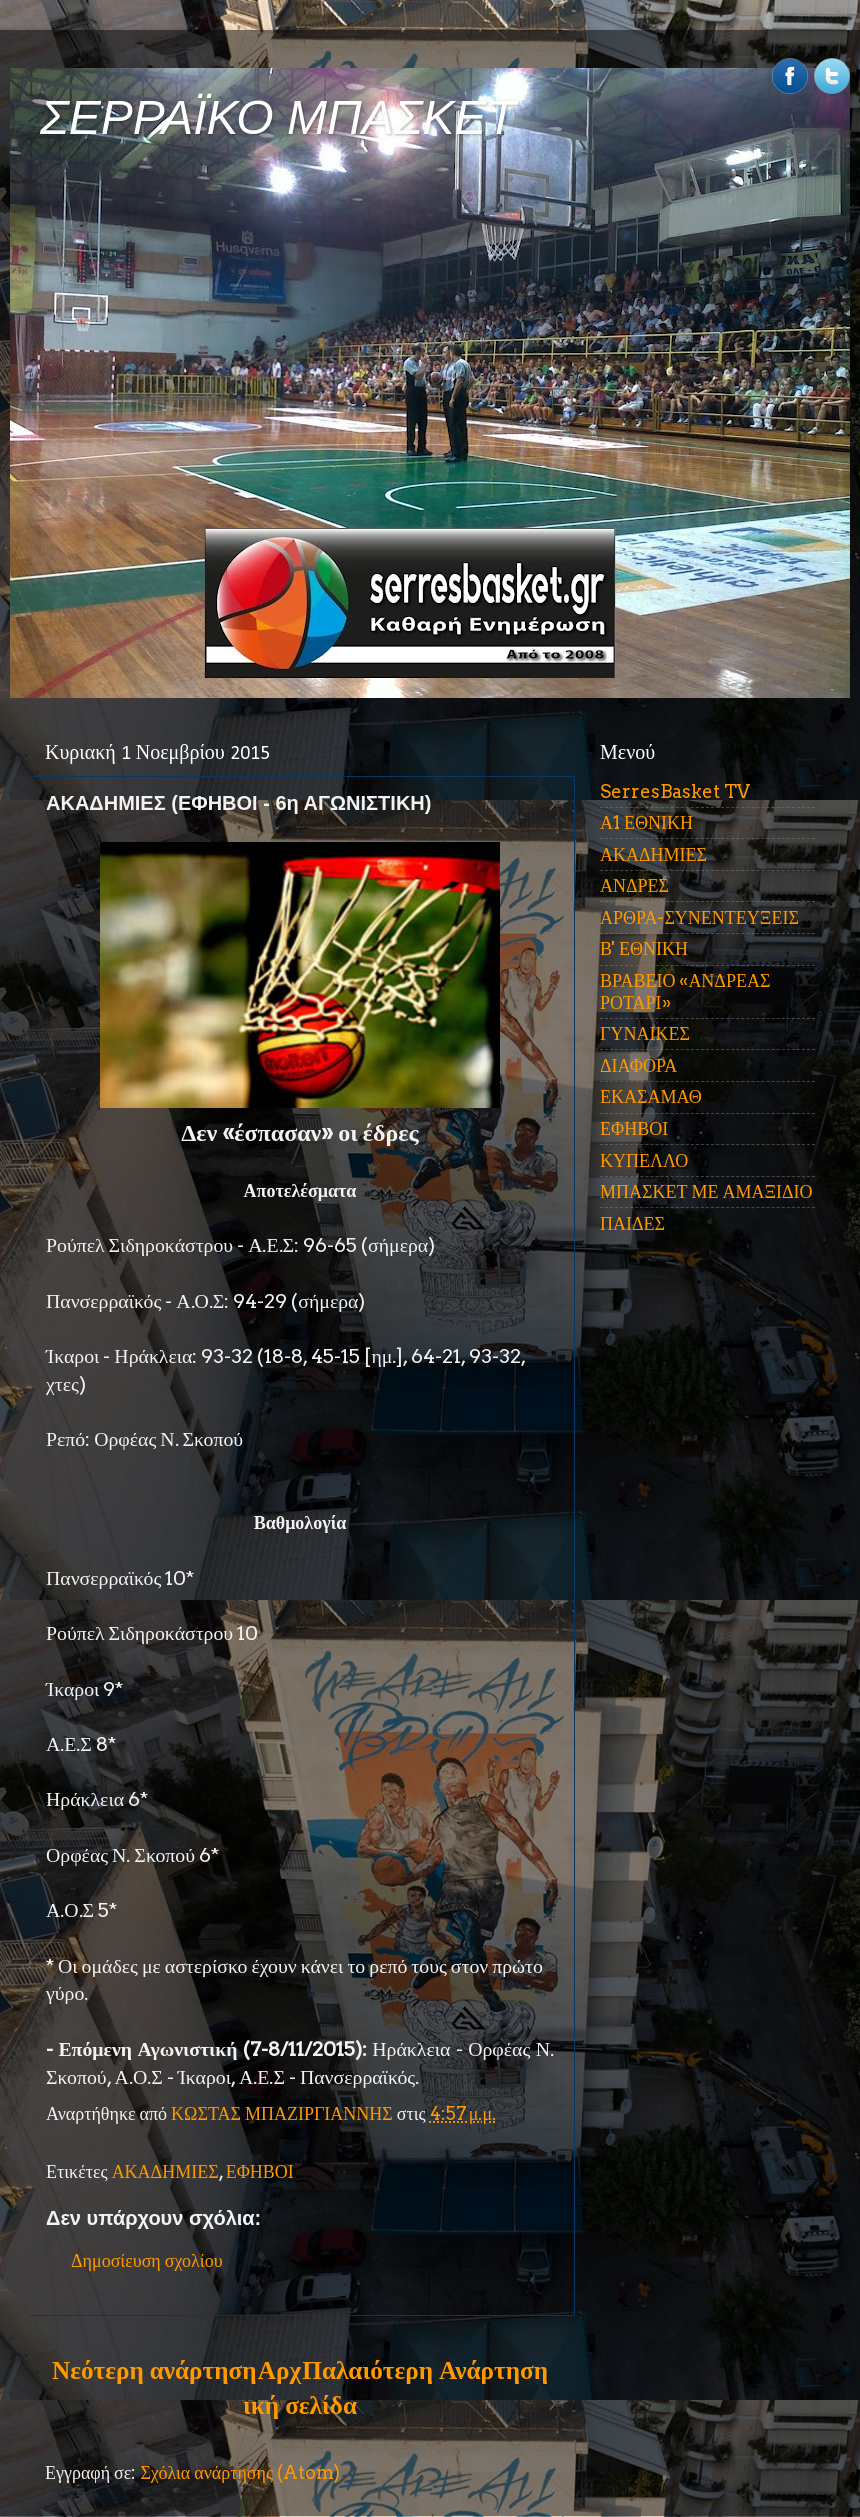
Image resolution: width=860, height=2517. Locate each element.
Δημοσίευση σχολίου (147, 2260)
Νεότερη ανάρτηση (154, 2370)
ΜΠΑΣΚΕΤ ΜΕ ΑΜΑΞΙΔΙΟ (706, 1191)
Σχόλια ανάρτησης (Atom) (240, 2472)
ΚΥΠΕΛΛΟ (644, 1160)
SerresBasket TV (675, 791)
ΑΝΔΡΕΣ (634, 885)
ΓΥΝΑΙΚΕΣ (645, 1033)
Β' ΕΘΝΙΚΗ (644, 948)
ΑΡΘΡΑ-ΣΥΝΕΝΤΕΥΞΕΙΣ (699, 917)
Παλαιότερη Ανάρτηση (425, 2370)
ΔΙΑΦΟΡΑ (638, 1065)
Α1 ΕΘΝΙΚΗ (646, 822)
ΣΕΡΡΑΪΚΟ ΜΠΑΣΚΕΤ (278, 117)
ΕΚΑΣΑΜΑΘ (651, 1096)
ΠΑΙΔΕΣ (632, 1223)
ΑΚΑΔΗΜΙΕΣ (165, 2171)
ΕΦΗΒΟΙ (260, 2171)
